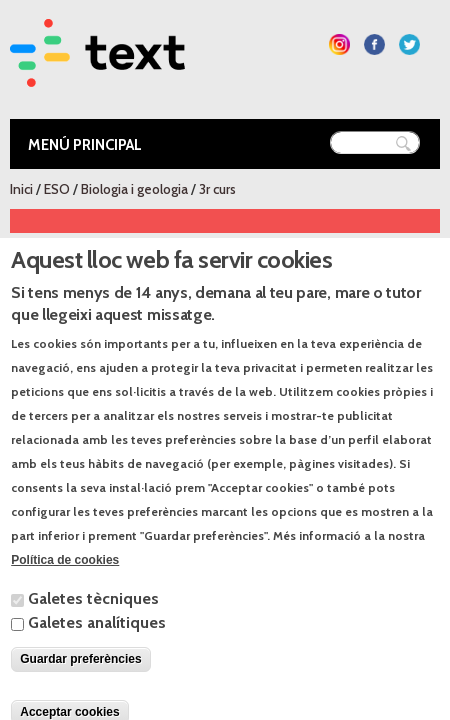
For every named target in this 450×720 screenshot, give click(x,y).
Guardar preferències (80, 684)
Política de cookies (65, 585)
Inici (21, 189)
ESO (57, 189)
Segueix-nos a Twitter (409, 44)
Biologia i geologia (134, 189)
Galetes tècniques (93, 623)
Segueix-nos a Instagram (339, 44)
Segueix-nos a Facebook (374, 44)
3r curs (217, 189)
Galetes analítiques (97, 647)
